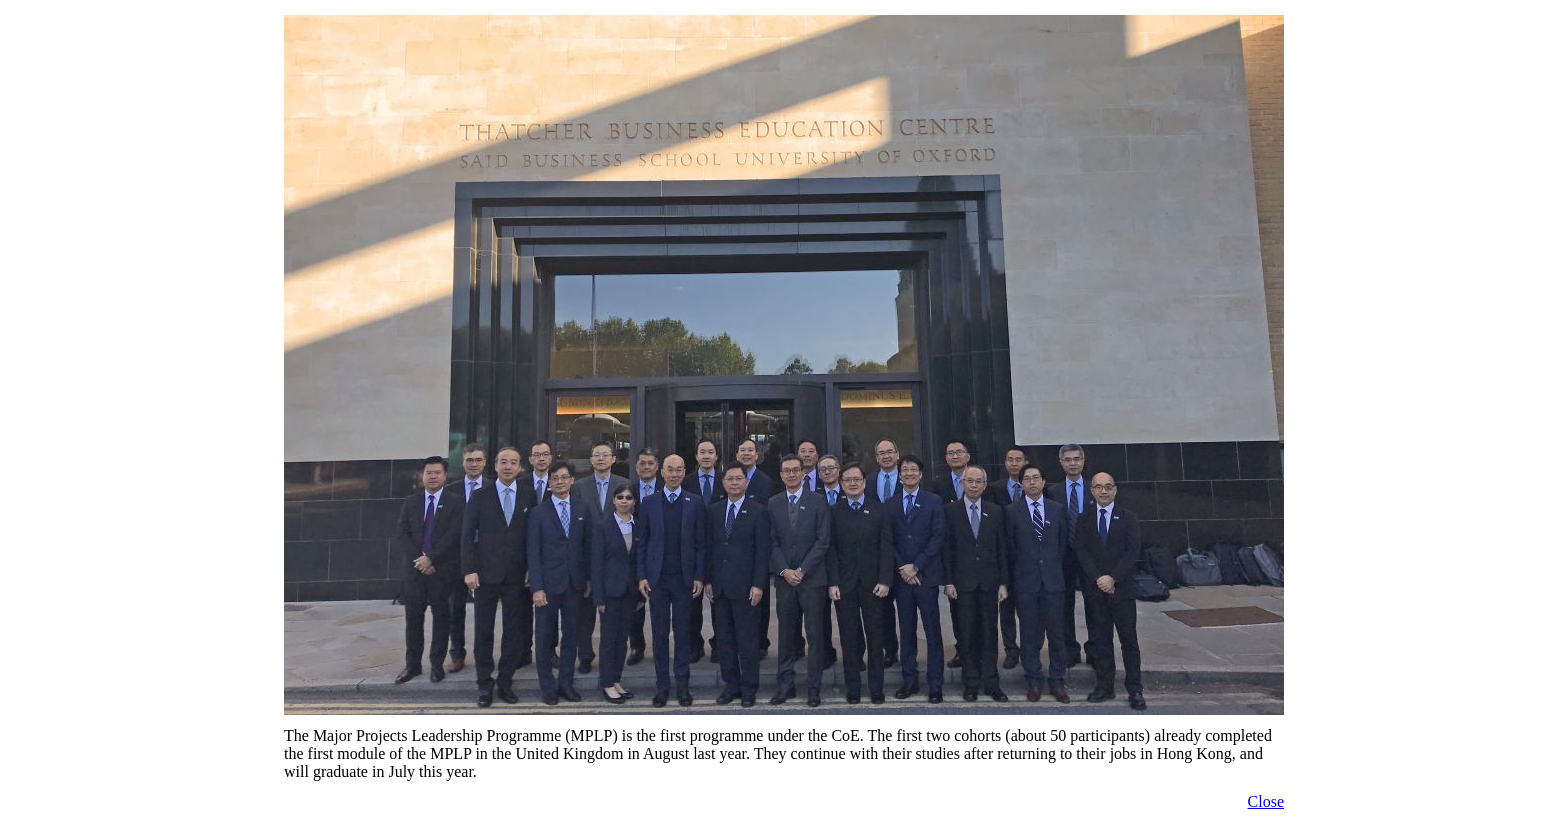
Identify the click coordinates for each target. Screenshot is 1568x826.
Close (1266, 801)
